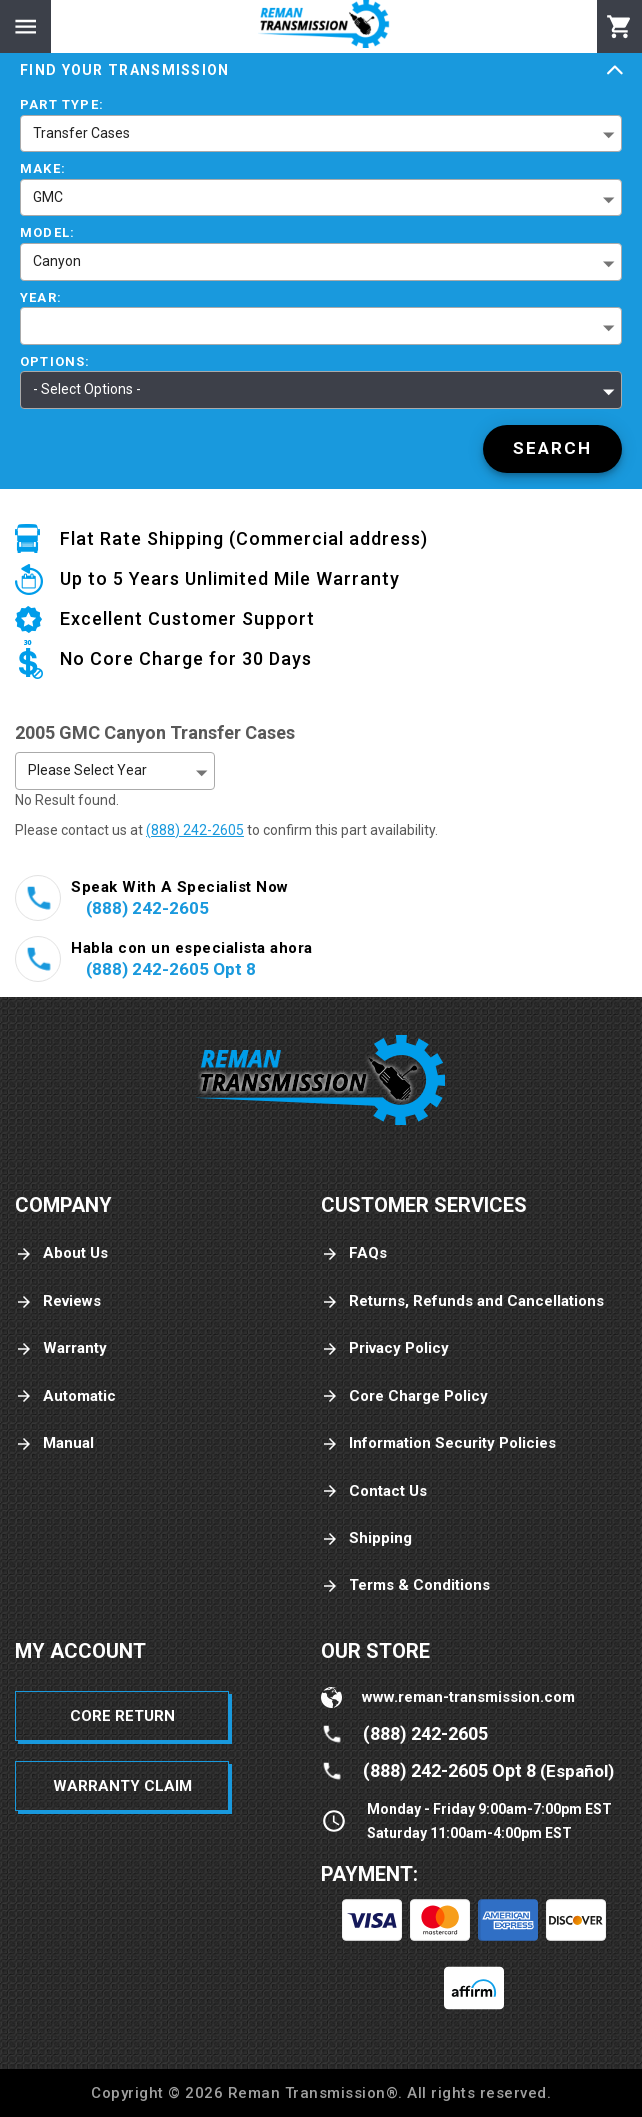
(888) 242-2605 (195, 830)
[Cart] (619, 27)
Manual (54, 1443)
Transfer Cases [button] (81, 133)
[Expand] (615, 71)
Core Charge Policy (404, 1396)
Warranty (61, 1348)
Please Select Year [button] (87, 770)
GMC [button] (48, 197)
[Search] (552, 449)
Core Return (122, 1716)
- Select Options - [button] (87, 389)
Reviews (58, 1301)
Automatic (65, 1396)
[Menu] (25, 26)
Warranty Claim (122, 1786)
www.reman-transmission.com (468, 1697)
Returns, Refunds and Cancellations (462, 1301)
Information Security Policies (438, 1443)
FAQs (354, 1253)
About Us (61, 1253)
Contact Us (374, 1491)
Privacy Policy (385, 1348)
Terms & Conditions (405, 1585)
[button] (321, 326)
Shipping (366, 1538)
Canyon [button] (57, 261)
